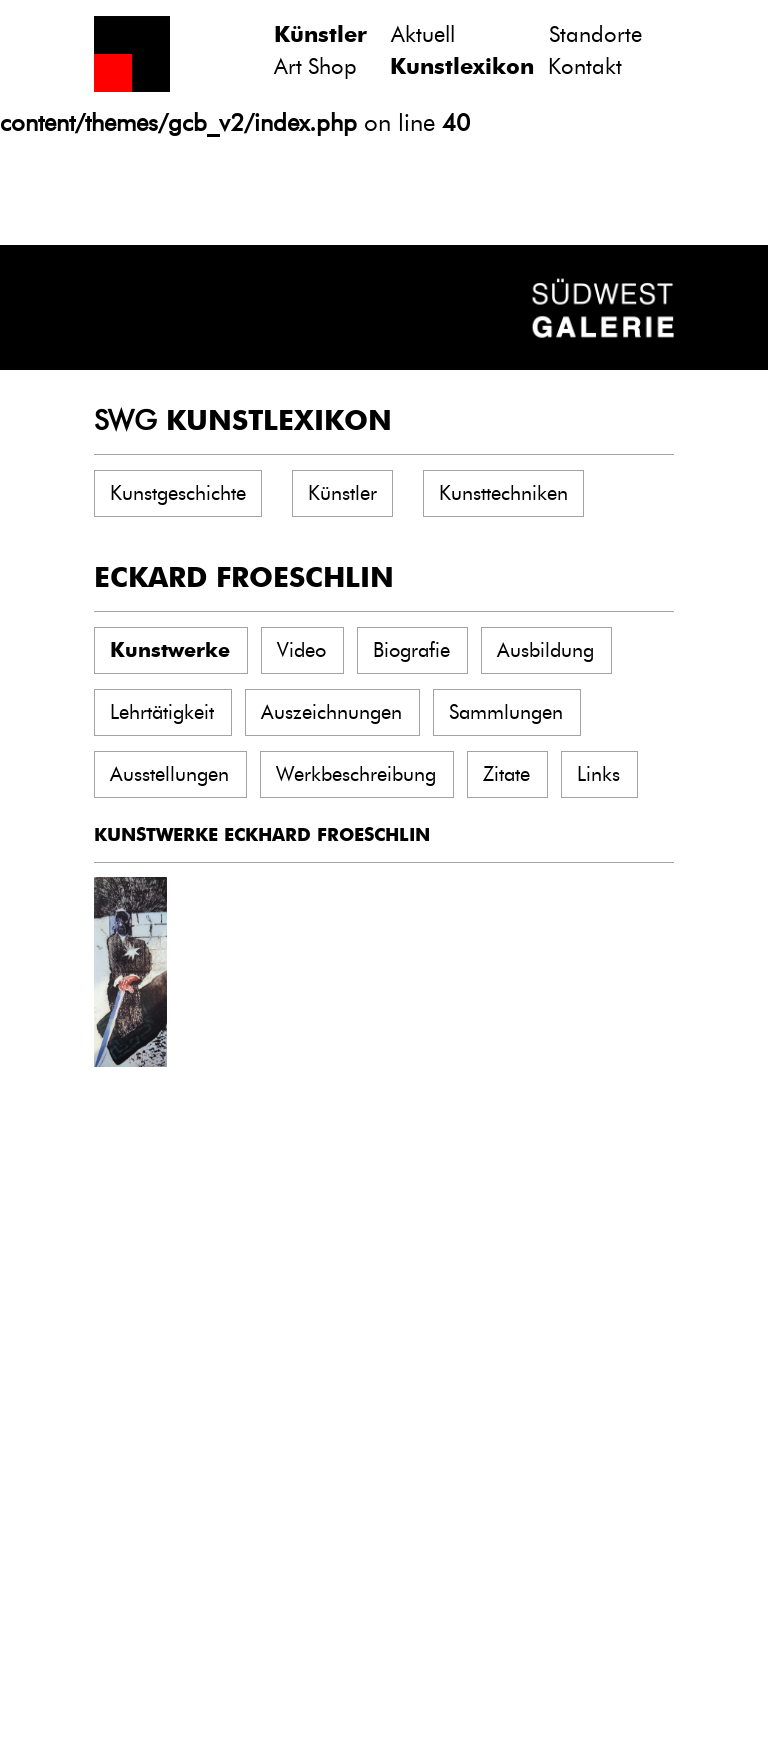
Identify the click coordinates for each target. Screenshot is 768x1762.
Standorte (595, 34)
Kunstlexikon (462, 66)
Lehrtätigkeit (162, 712)
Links (598, 774)
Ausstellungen (169, 774)
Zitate (506, 774)
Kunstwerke (170, 650)
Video (301, 650)
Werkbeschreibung (356, 774)
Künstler (320, 34)
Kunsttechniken (503, 493)
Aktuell (423, 34)
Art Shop (315, 66)
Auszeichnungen (331, 712)
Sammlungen (506, 712)
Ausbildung (545, 650)
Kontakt (585, 66)
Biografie (411, 650)
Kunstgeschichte (178, 493)
